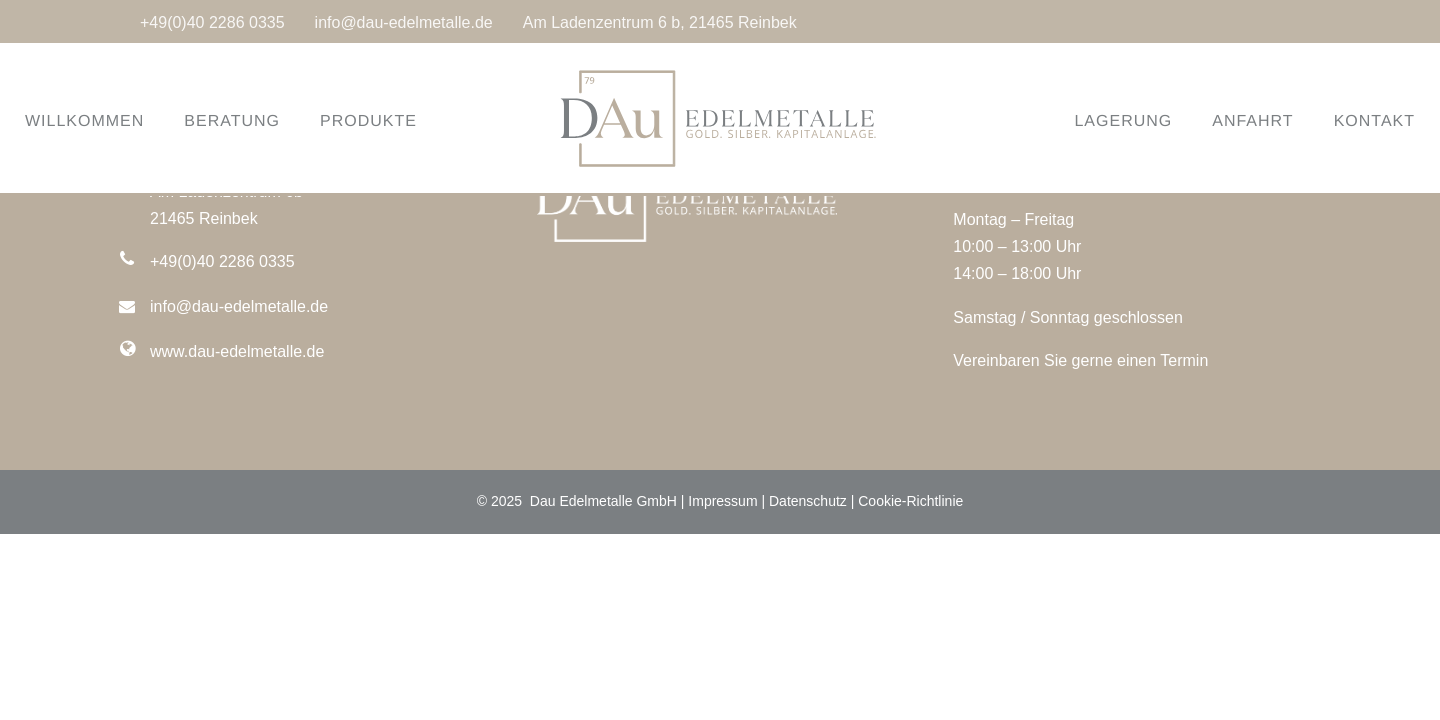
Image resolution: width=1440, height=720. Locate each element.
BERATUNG (257, 121)
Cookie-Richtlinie (910, 501)
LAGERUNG (1098, 121)
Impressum (722, 501)
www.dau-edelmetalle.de (237, 351)
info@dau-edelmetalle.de (404, 22)
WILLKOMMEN (109, 121)
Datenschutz (808, 501)
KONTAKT (1349, 121)
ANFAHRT (1227, 121)
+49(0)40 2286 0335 (212, 22)
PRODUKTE (393, 121)
